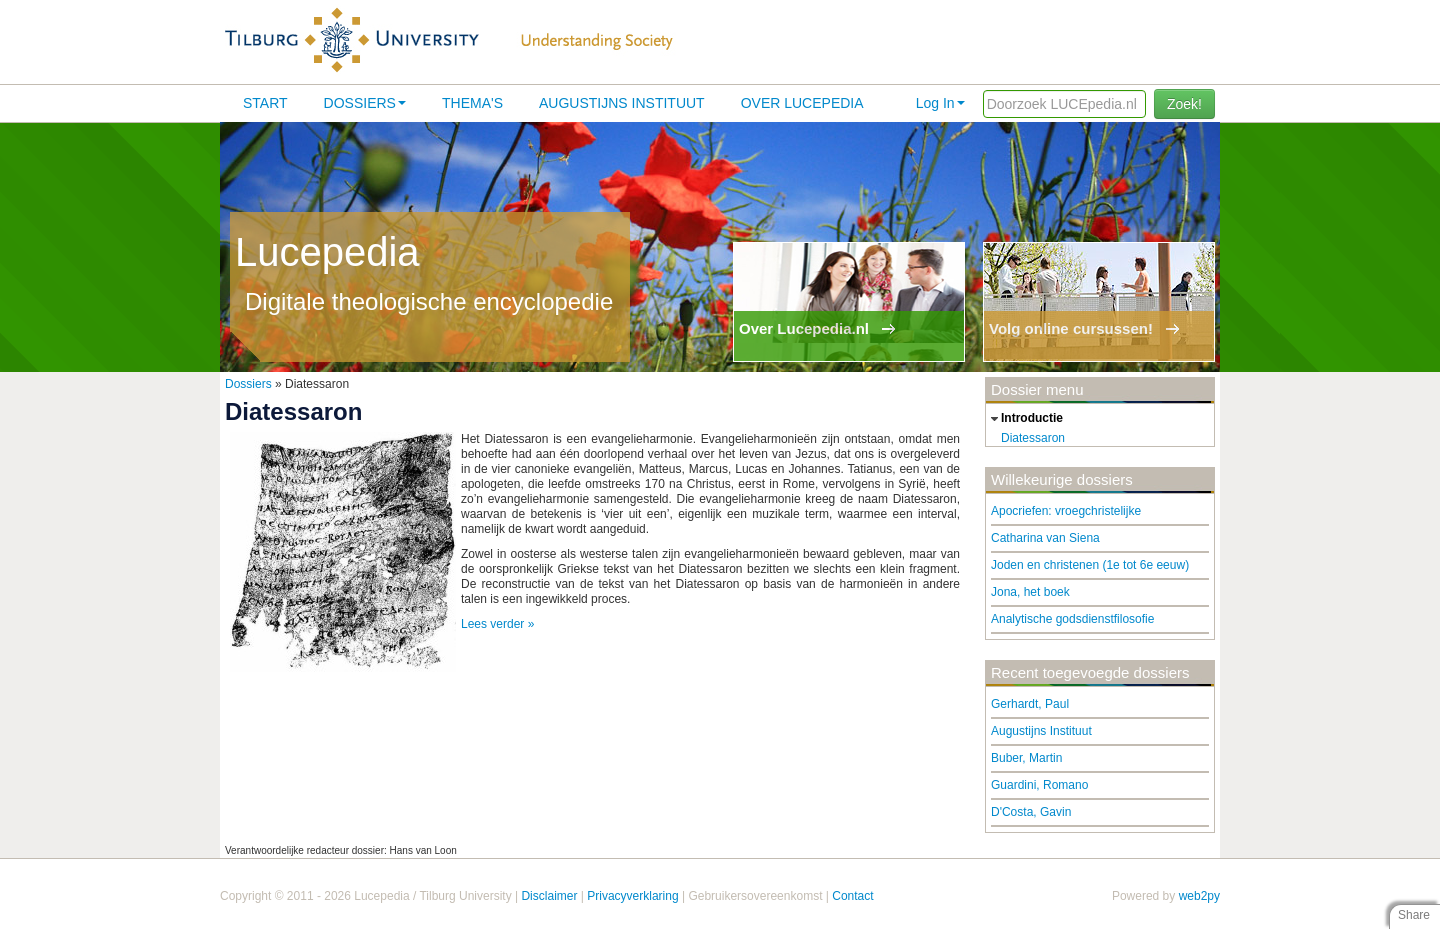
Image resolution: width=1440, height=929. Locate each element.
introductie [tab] (1024, 419)
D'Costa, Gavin (1031, 812)
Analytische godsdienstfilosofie (1072, 619)
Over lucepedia (802, 103)
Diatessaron (1033, 438)
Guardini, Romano (1039, 785)
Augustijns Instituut (622, 103)
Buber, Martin (1026, 758)
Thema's (472, 103)
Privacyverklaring (632, 896)
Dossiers (365, 103)
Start (265, 103)
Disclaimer (549, 896)
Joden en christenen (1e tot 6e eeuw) (1090, 565)
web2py (1199, 896)
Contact (852, 896)
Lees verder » (497, 624)
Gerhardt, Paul (1030, 704)
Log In (940, 103)
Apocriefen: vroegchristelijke (1066, 511)
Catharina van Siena (1045, 538)
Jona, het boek (1030, 592)
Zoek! (1184, 104)
